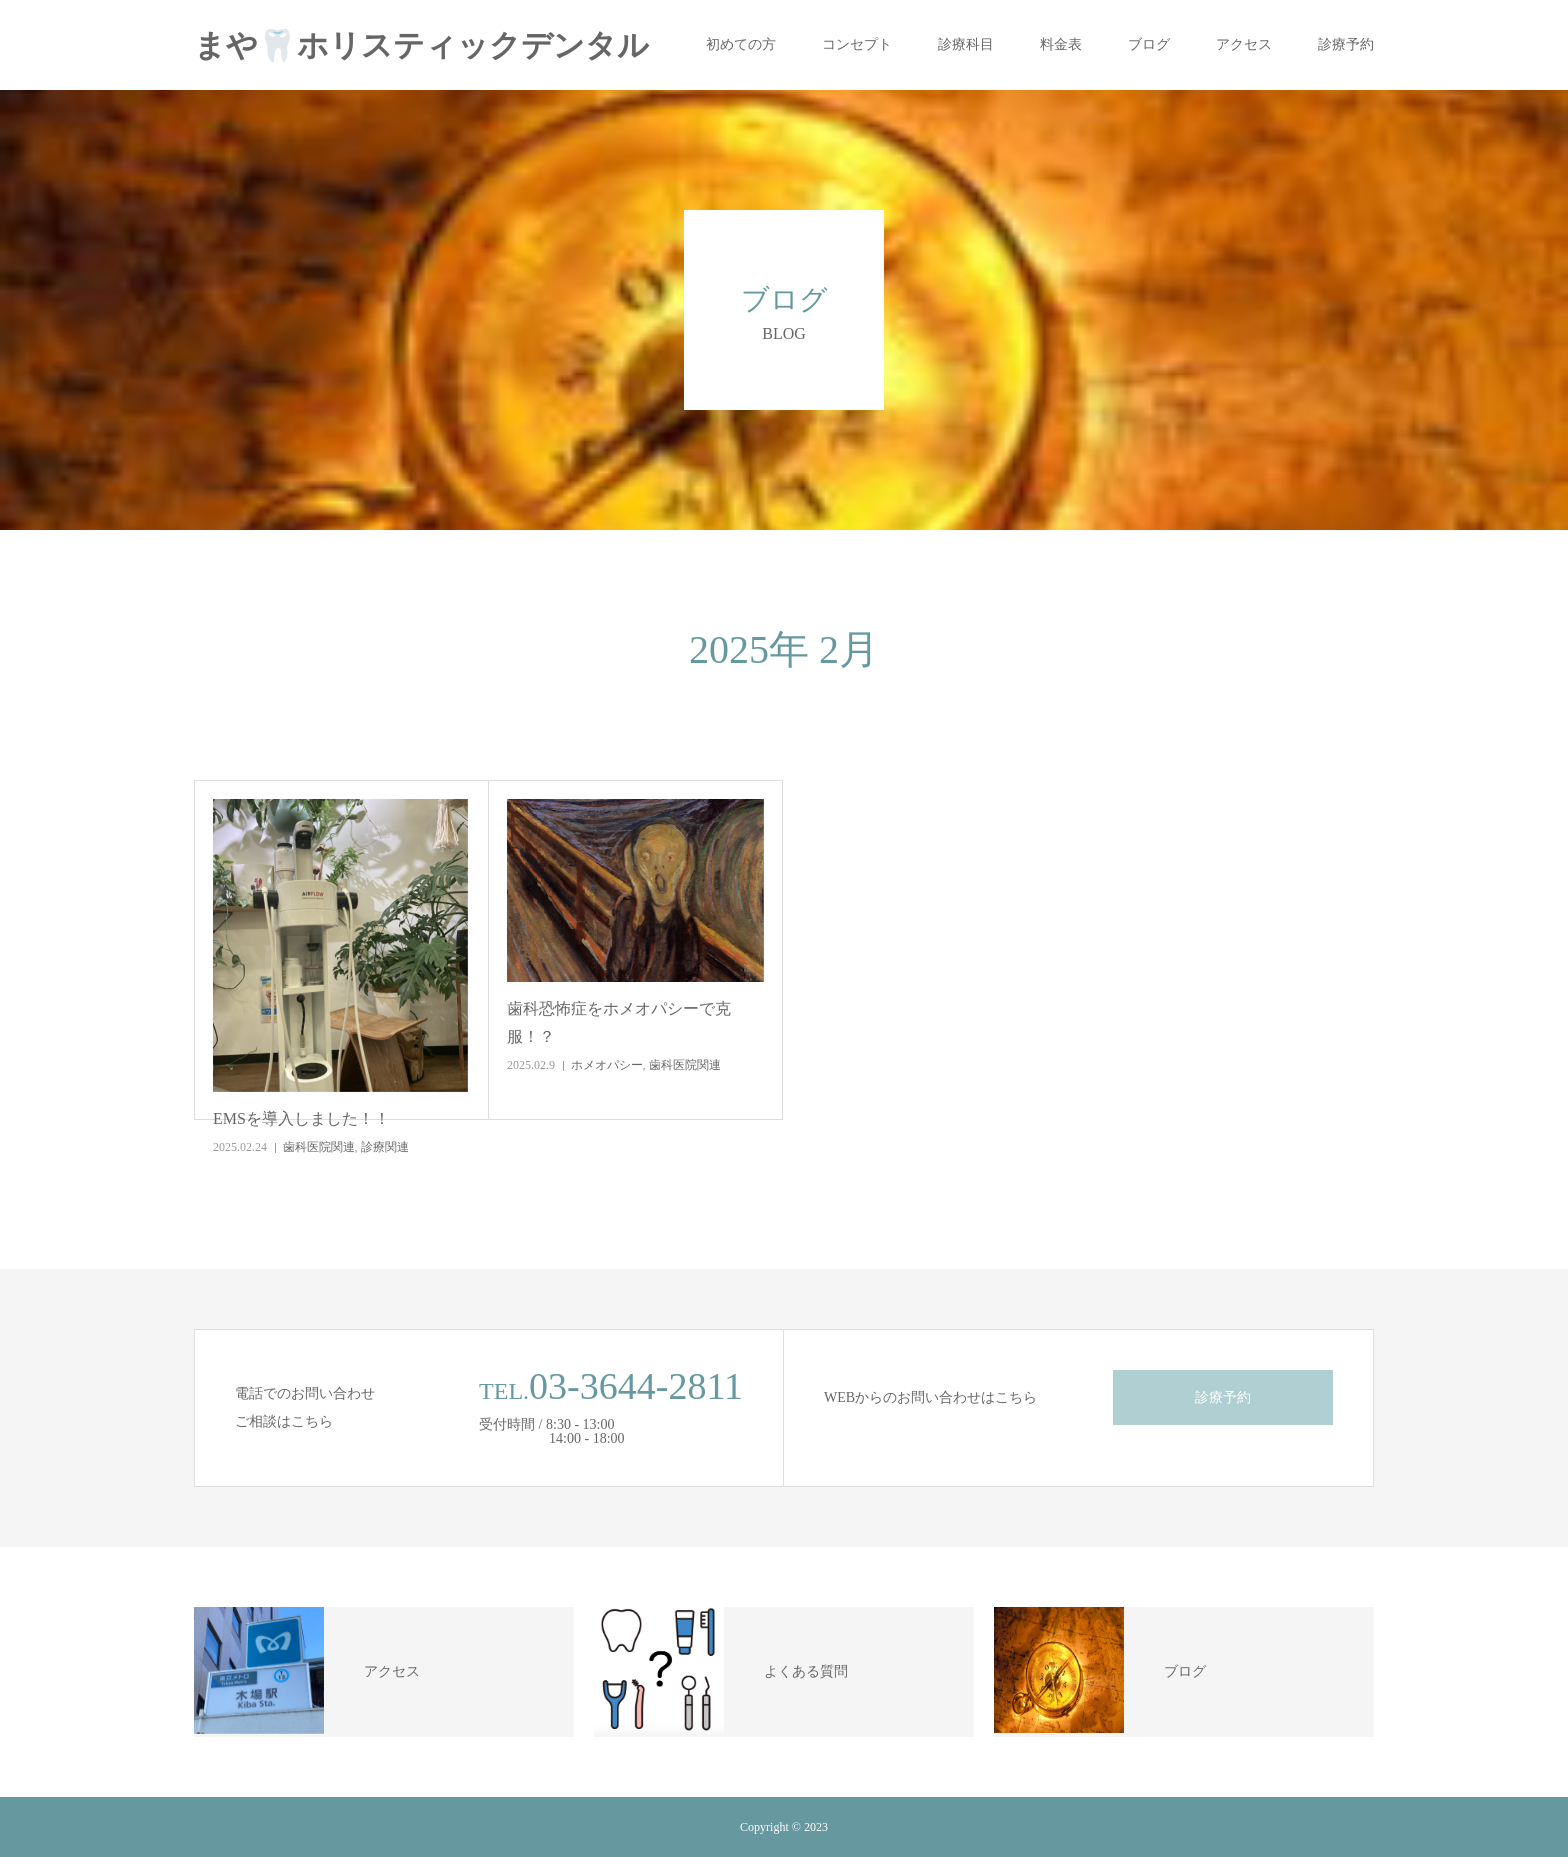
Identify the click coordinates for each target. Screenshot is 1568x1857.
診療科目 (966, 44)
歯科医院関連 (319, 1147)
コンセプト (857, 44)
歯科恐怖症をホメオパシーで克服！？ (619, 1022)
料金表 (1061, 44)
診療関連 (385, 1147)
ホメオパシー (607, 1065)
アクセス (1244, 44)
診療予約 (1346, 44)
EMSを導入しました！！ (301, 1118)
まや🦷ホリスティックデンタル (421, 45)
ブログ (1149, 44)
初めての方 (741, 44)
